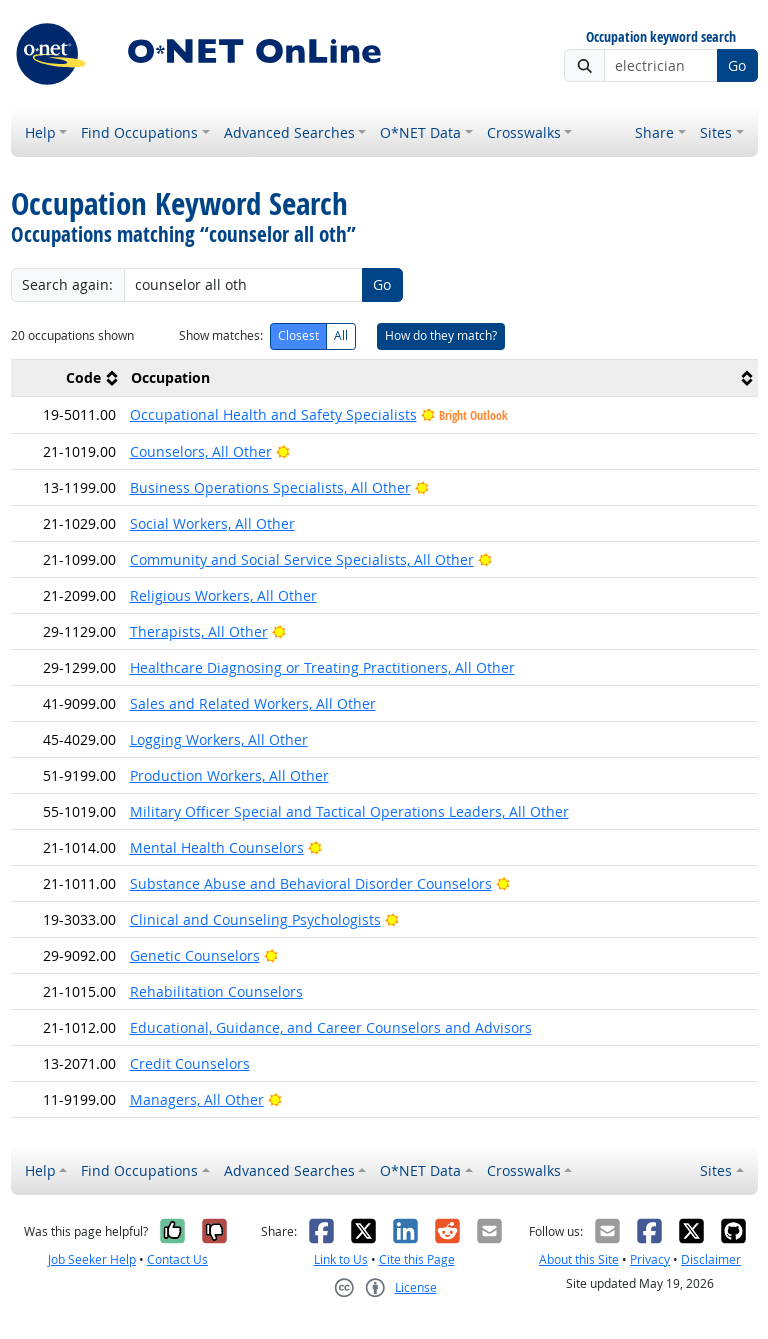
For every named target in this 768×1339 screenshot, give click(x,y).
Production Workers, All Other (229, 775)
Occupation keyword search (661, 37)
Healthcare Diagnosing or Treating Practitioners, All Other (322, 667)
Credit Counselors (190, 1063)
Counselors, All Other (201, 451)
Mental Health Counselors (217, 847)
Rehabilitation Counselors (216, 991)
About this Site (579, 1259)
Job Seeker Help (92, 1259)
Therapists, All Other (199, 631)
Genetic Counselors (195, 955)
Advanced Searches (289, 132)
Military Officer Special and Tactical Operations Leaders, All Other (349, 811)
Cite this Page (417, 1259)
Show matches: (221, 335)
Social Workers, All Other (212, 523)
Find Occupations (139, 132)
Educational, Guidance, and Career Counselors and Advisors (331, 1027)
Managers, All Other (197, 1099)
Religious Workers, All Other (223, 595)
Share (654, 132)
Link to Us (341, 1259)
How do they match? (441, 335)
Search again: (67, 284)
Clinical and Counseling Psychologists (255, 919)
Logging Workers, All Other (219, 739)
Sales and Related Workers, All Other (253, 703)
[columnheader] (67, 378)
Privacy (650, 1259)
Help (40, 132)
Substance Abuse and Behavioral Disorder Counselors (311, 883)
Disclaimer (711, 1259)
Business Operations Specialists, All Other (270, 487)
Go (737, 65)
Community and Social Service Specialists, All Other (302, 559)
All (341, 335)
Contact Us (177, 1259)
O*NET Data (420, 132)
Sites (716, 132)
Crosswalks (524, 132)
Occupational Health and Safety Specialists (273, 414)
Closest (298, 335)
